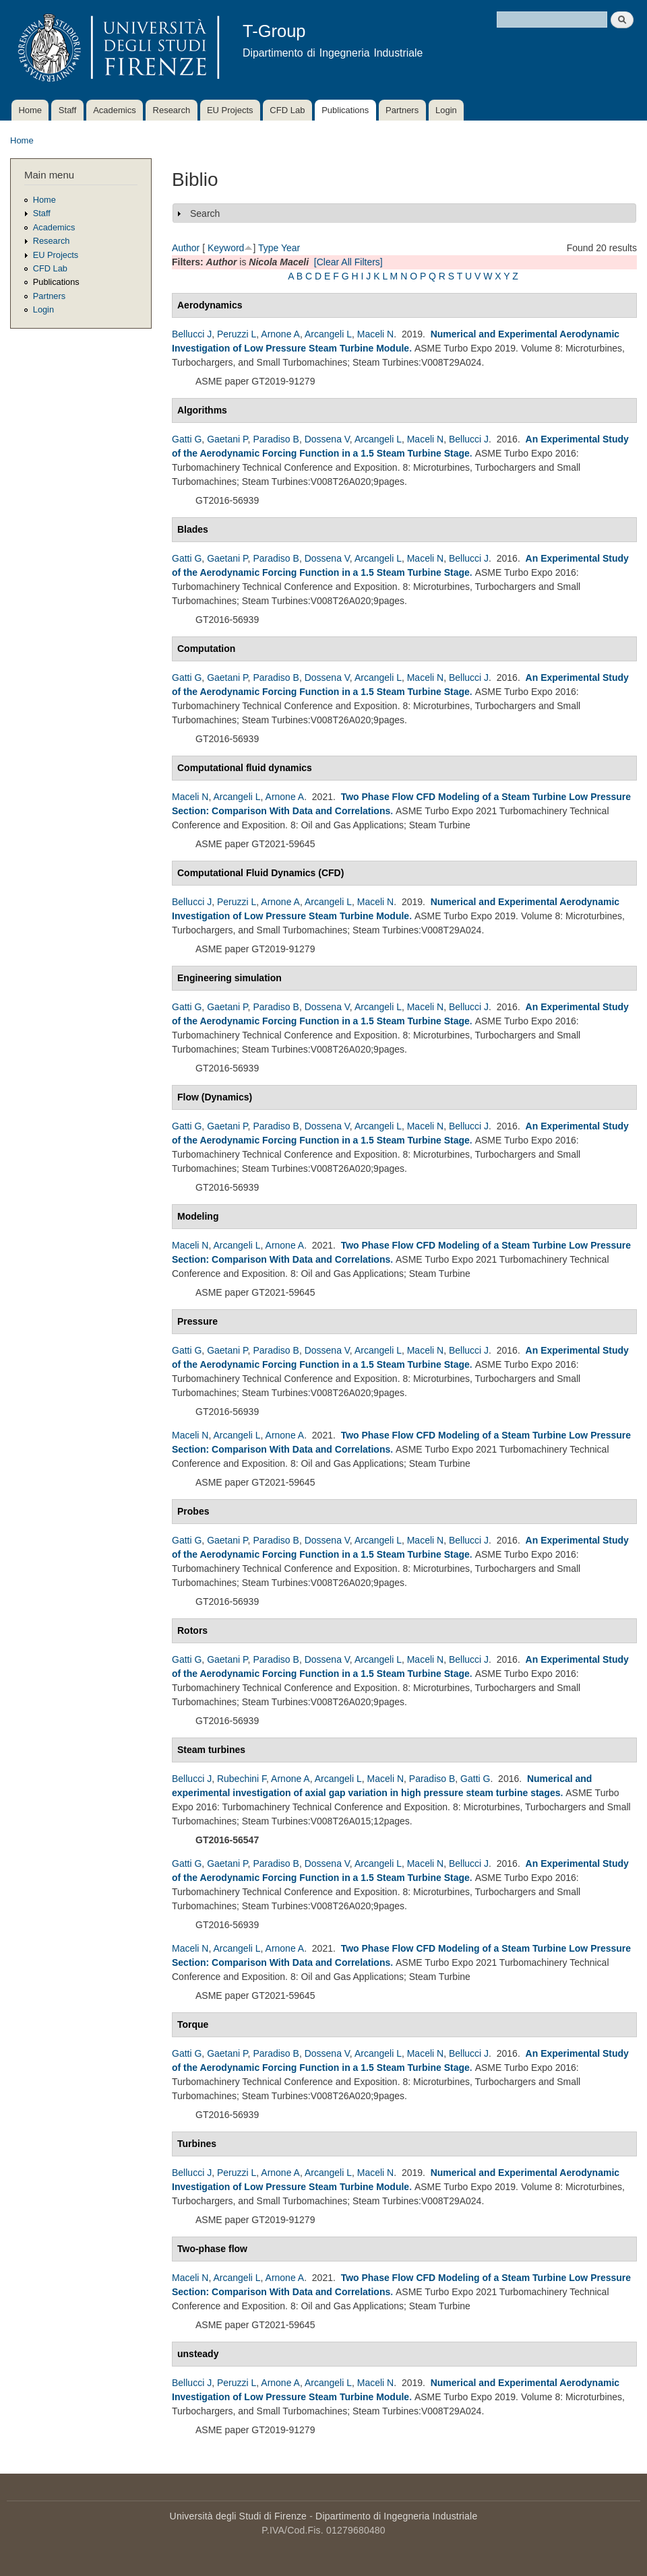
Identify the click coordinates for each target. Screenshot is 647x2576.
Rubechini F (241, 1778)
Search (205, 213)
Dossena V (327, 439)
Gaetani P (227, 439)
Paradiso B (276, 439)
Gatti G (187, 439)
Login (446, 110)
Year (290, 247)
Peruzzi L (236, 334)
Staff (68, 110)
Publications (345, 110)
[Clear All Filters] (348, 262)
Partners (402, 110)
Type (268, 247)
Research (172, 110)
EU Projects (230, 110)
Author (185, 247)
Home (30, 110)
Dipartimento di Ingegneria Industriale (396, 2516)
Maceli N (375, 334)
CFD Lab (287, 110)
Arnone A (280, 334)
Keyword (226, 247)
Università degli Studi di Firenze (238, 2516)
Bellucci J (192, 334)
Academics (114, 110)
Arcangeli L (328, 334)
